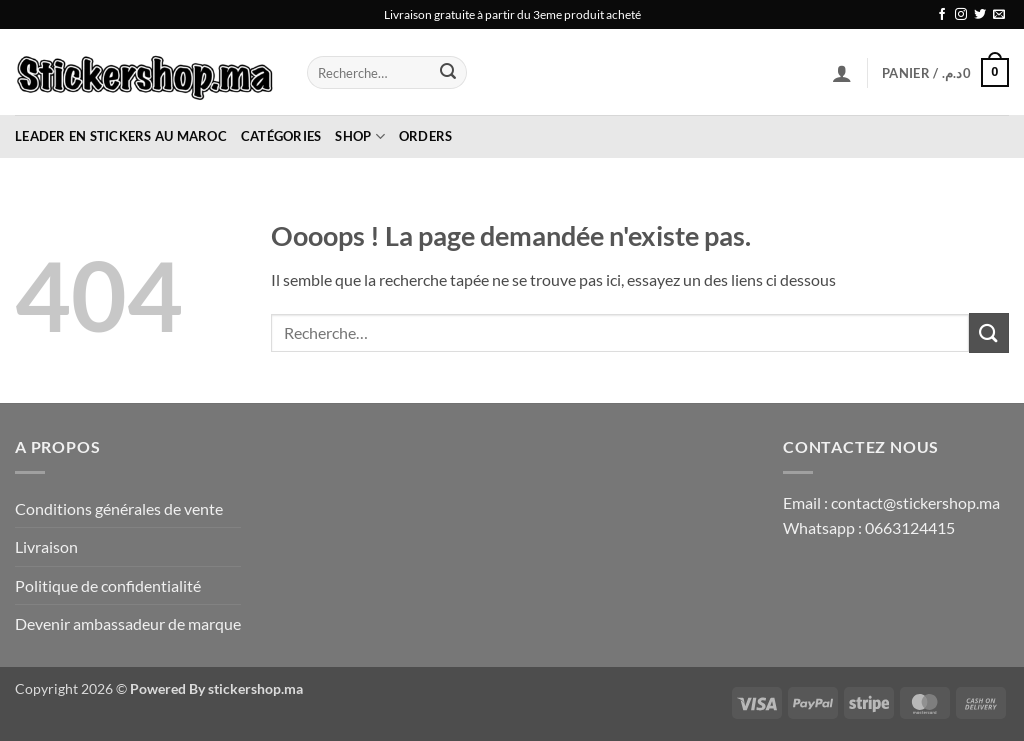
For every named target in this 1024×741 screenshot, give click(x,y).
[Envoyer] (449, 73)
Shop (359, 136)
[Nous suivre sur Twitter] (980, 15)
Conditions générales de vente (119, 508)
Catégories (281, 136)
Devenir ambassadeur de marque (128, 623)
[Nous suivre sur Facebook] (942, 15)
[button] (842, 73)
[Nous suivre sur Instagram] (961, 15)
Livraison (46, 546)
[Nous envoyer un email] (999, 15)
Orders (426, 136)
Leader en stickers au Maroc (121, 136)
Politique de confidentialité (108, 585)
